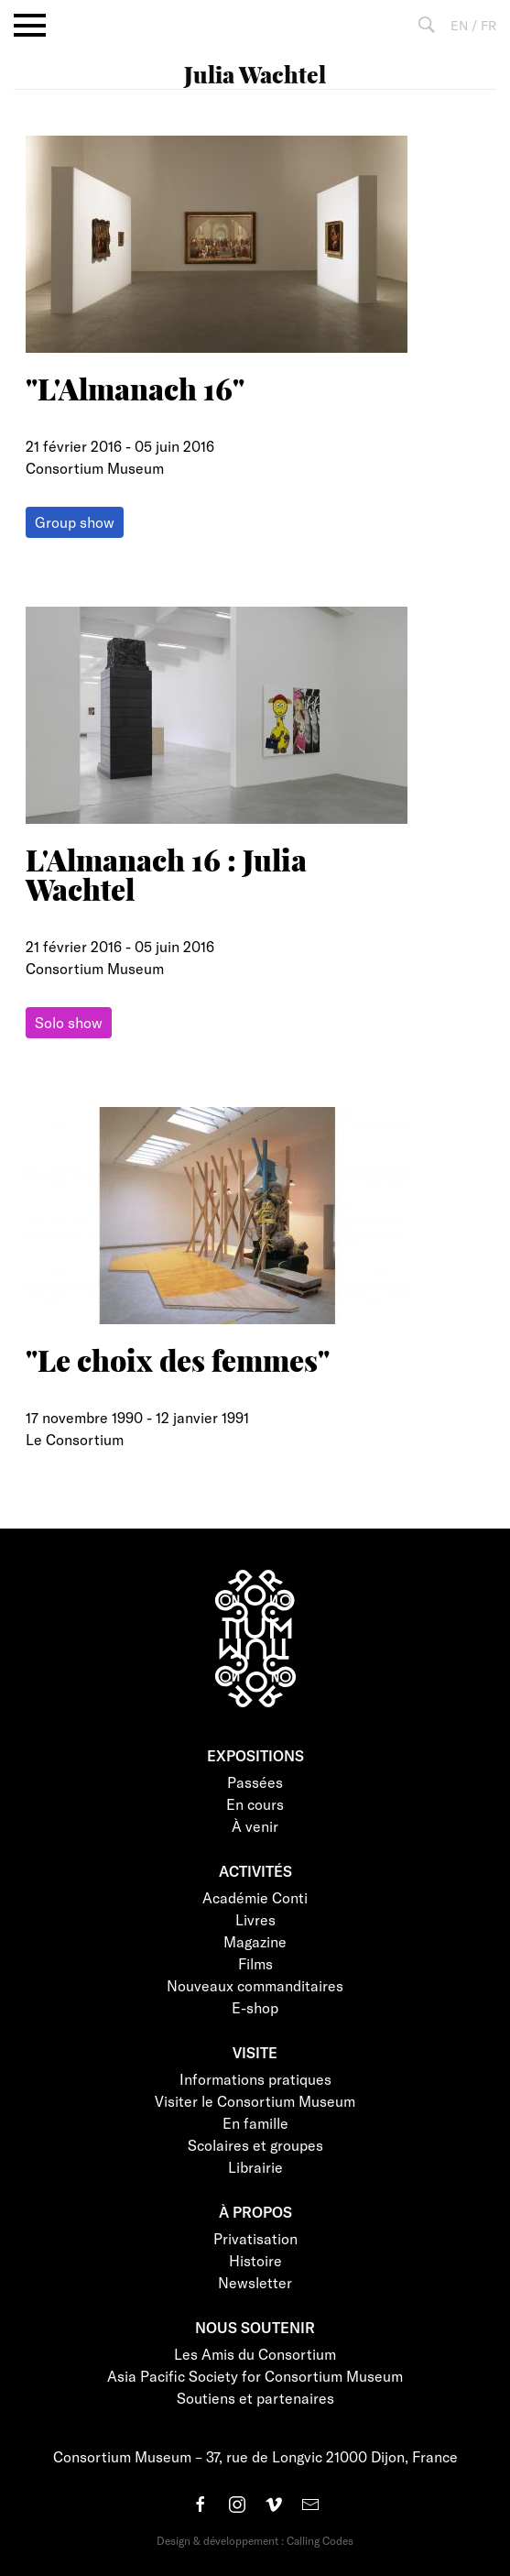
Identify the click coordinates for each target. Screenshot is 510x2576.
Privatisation (255, 2238)
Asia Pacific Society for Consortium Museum (255, 2375)
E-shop (255, 2007)
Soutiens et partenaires (255, 2397)
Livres (255, 1919)
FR (488, 25)
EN (459, 25)
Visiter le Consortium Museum (255, 2101)
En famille (255, 2123)
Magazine (255, 1941)
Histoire (255, 2260)
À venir (255, 1826)
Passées (255, 1782)
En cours (255, 1804)
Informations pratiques (255, 2079)
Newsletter (255, 2282)
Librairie (255, 2167)
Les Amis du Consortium (255, 2353)
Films (255, 1963)
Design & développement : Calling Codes (255, 2540)
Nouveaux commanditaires (255, 1985)
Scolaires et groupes (255, 2145)
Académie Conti (255, 1897)
